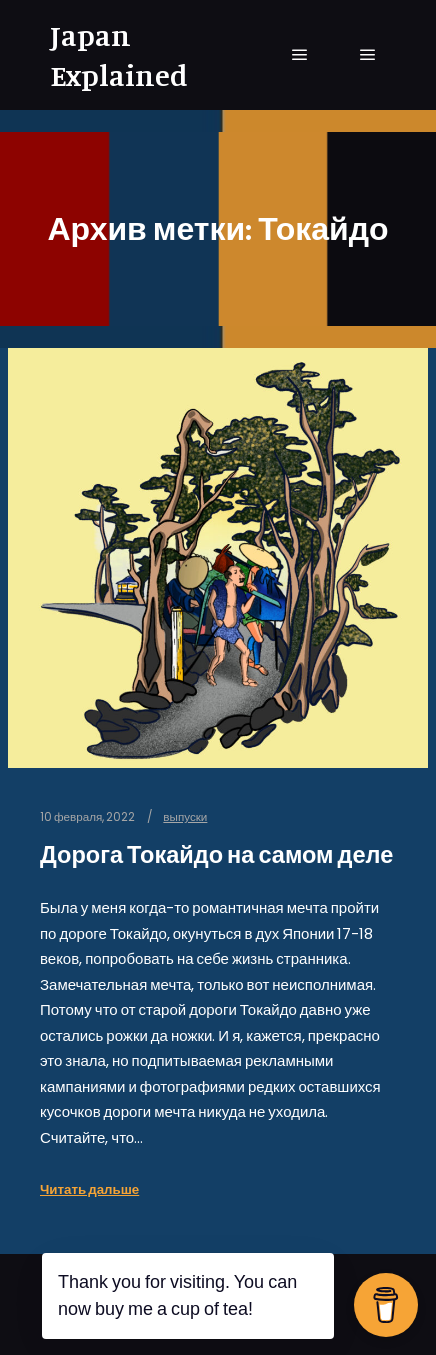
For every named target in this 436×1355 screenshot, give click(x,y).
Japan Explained (119, 55)
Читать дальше (89, 1189)
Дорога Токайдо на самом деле (216, 854)
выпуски (185, 817)
